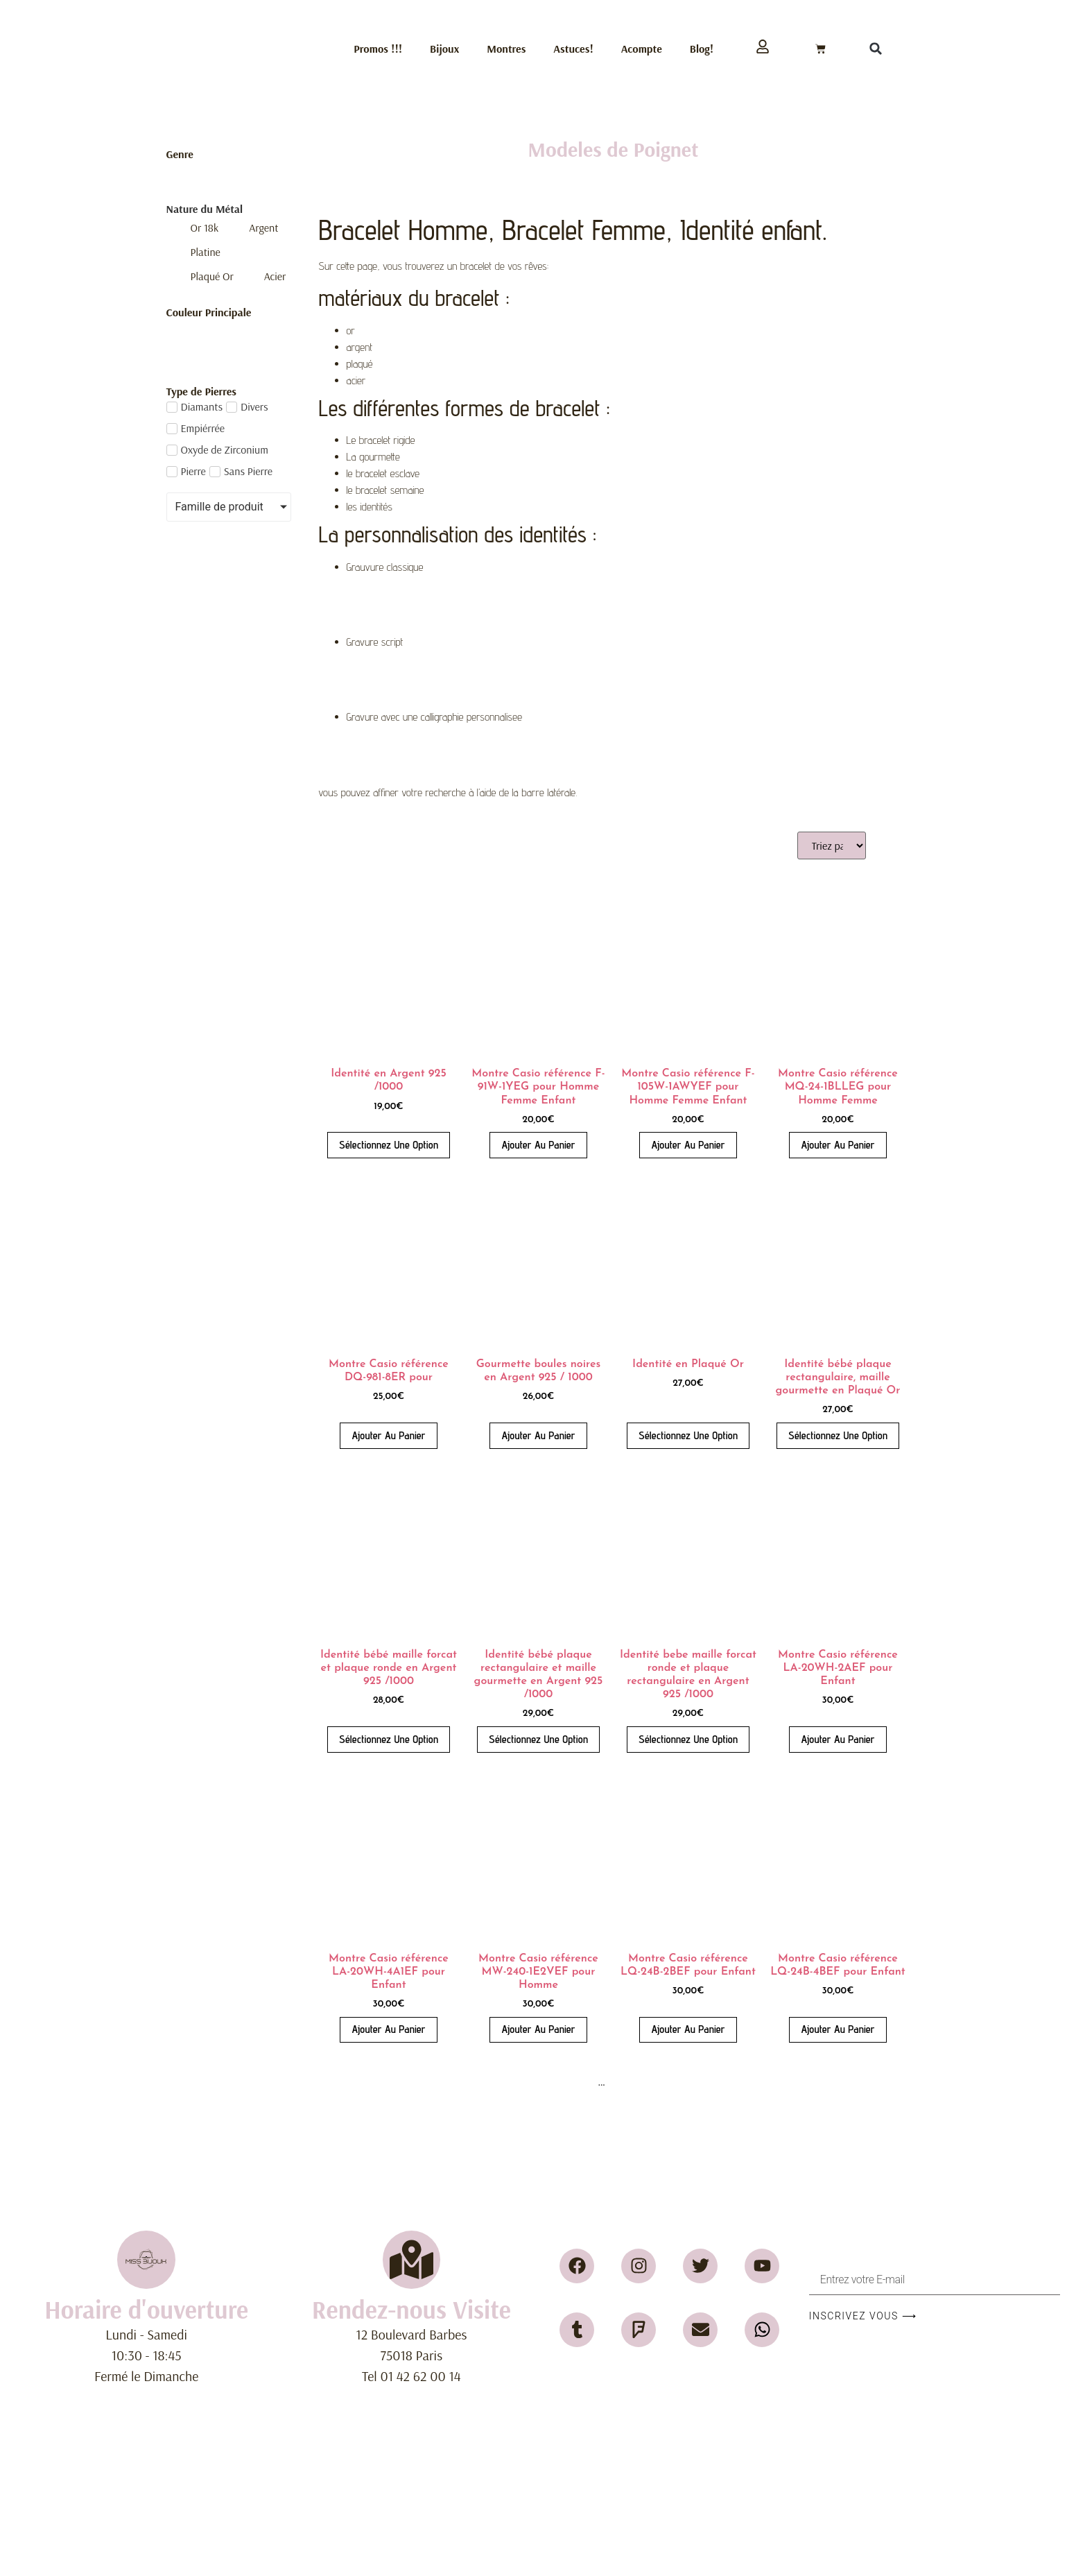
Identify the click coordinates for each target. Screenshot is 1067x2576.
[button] (876, 48)
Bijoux (444, 48)
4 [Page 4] (583, 2081)
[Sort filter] (831, 845)
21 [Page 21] (622, 2081)
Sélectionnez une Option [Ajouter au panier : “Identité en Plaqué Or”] (688, 1435)
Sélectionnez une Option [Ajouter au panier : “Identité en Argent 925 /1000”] (388, 1144)
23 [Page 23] (669, 2081)
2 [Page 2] (549, 2081)
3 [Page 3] (566, 2081)
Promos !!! (378, 48)
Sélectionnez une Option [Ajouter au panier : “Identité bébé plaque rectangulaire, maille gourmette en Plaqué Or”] (837, 1435)
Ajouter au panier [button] (538, 1144)
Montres (506, 48)
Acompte (641, 48)
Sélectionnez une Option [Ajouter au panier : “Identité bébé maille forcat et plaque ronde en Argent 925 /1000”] (388, 1739)
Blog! (701, 48)
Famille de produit (219, 506)
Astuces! (573, 48)
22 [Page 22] (646, 2081)
